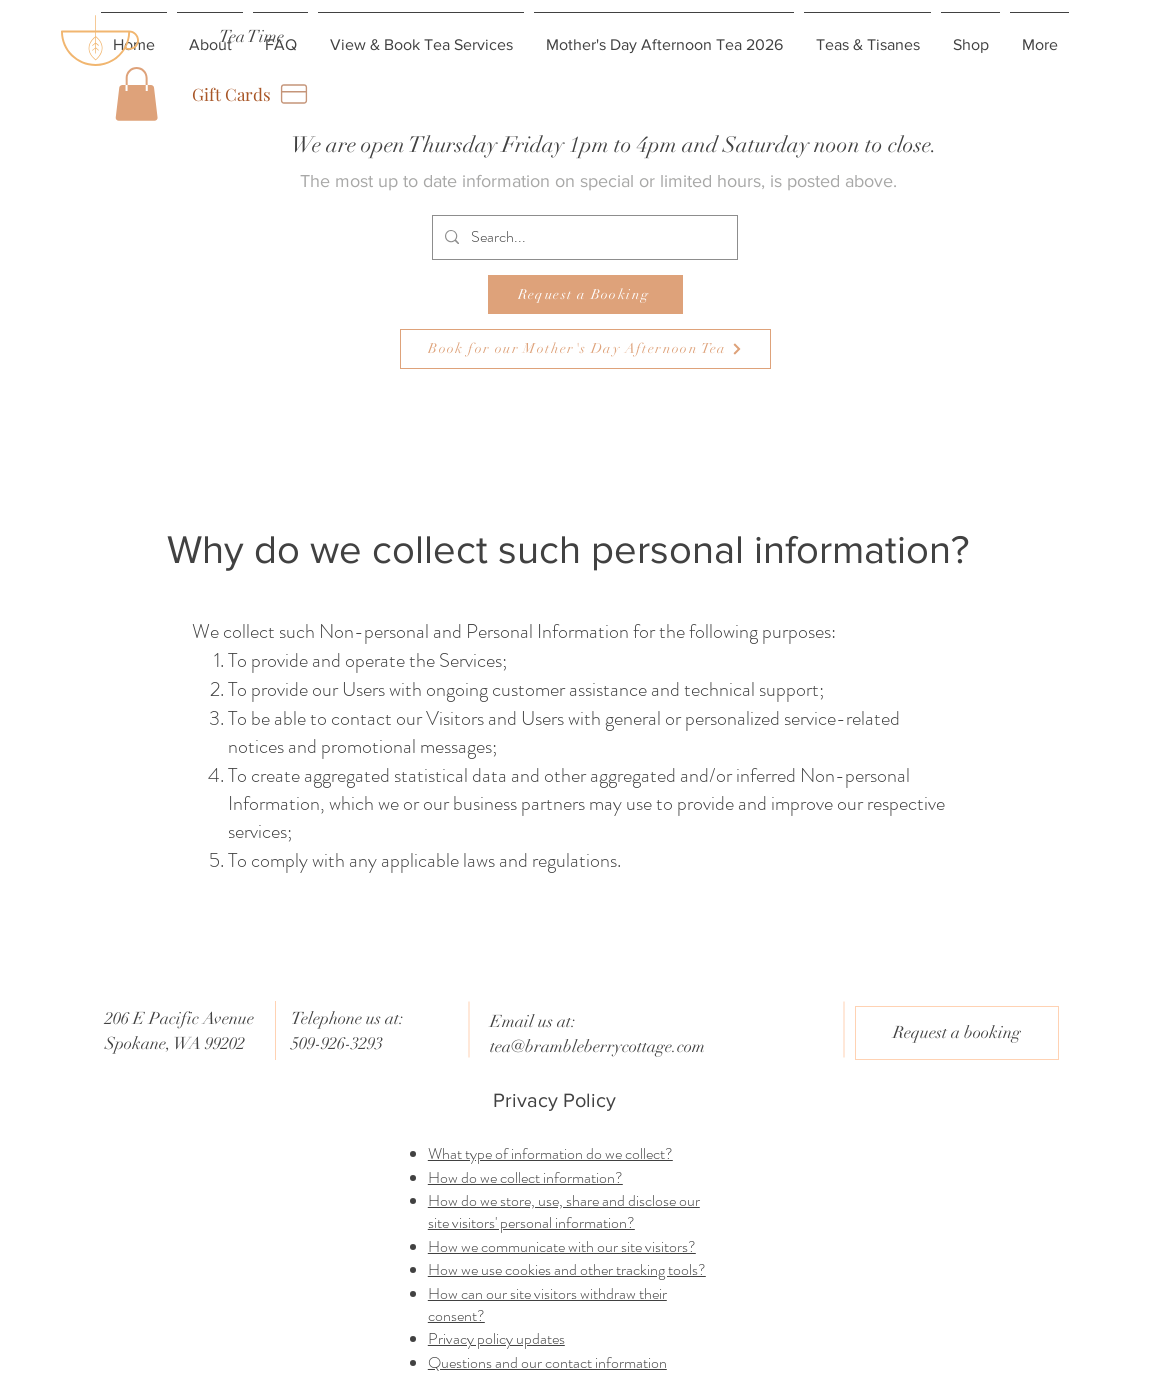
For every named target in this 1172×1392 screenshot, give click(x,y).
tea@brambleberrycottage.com (597, 1046)
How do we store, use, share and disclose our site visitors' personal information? (564, 1211)
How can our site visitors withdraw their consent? (547, 1304)
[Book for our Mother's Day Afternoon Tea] (585, 349)
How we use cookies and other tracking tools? (567, 1269)
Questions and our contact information (547, 1362)
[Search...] (583, 237)
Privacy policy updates (496, 1338)
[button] (136, 94)
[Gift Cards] (251, 94)
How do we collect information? (525, 1177)
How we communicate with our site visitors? (562, 1246)
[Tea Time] (251, 36)
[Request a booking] (957, 1033)
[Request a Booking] (585, 294)
